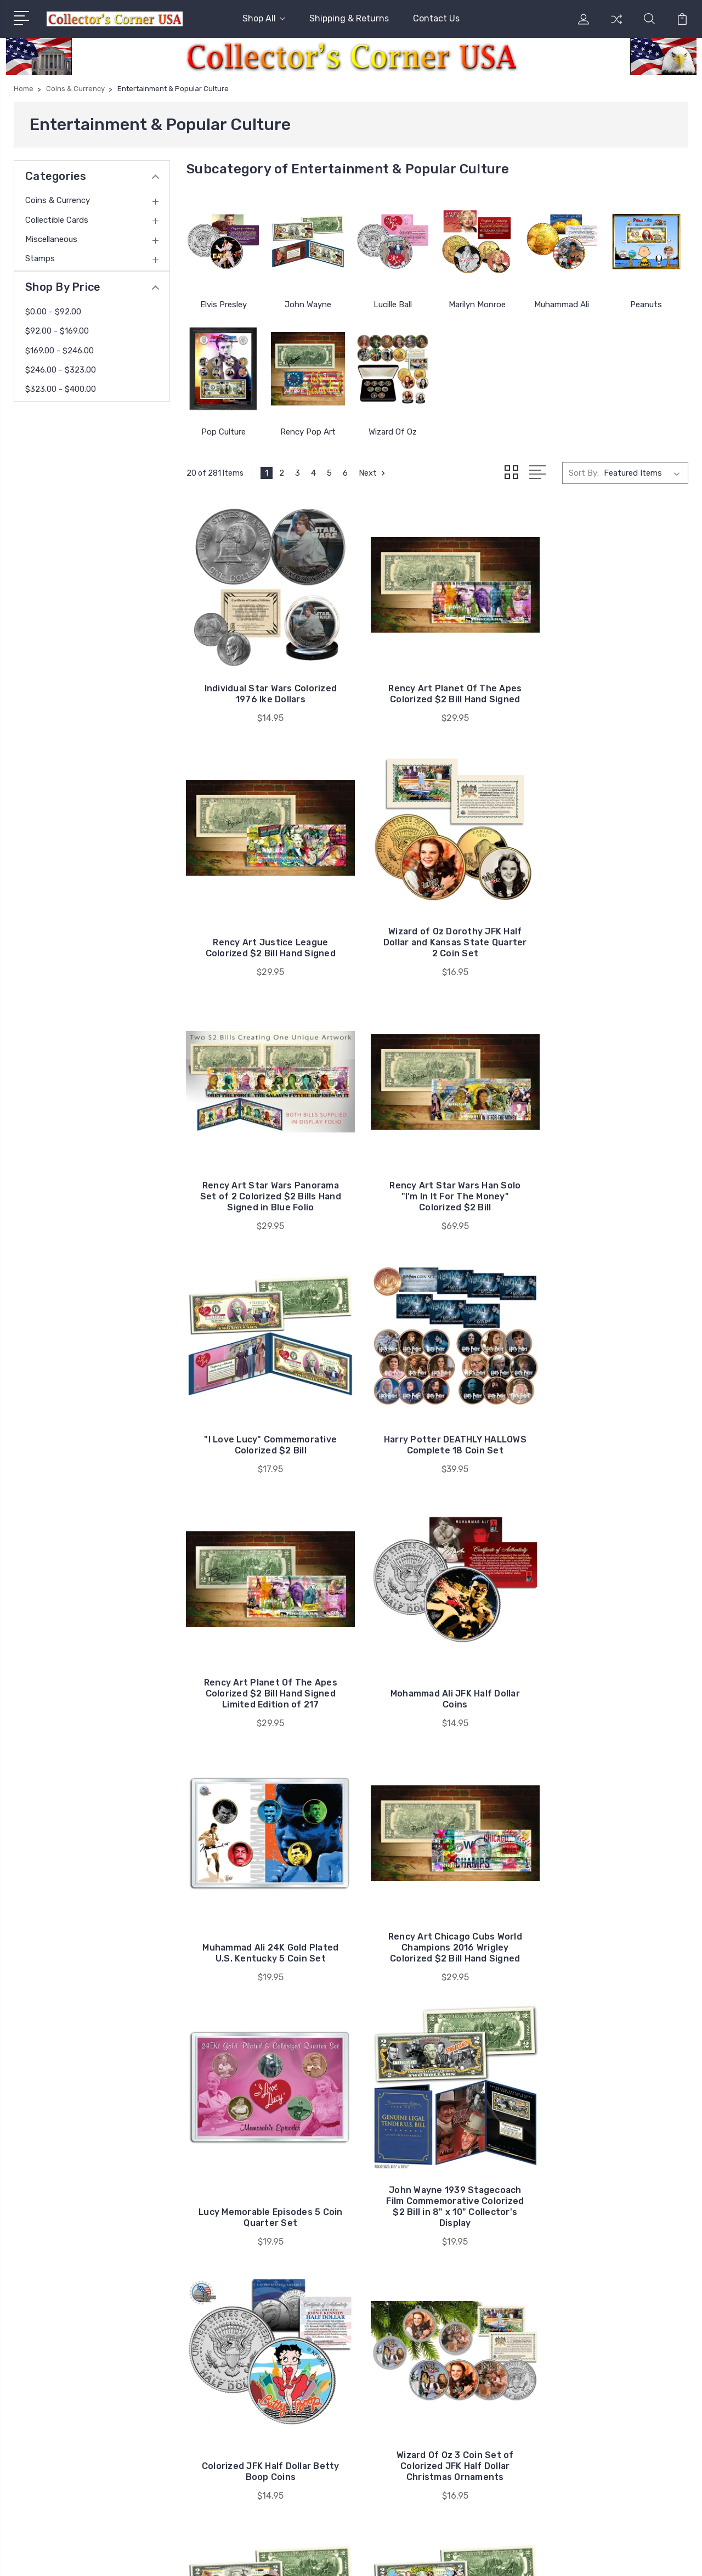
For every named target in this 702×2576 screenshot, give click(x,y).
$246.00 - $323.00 (60, 370)
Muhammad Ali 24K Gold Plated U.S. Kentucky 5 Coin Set (438, 1432)
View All (585, 2409)
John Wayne (308, 304)
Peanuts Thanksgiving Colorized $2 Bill (264, 2184)
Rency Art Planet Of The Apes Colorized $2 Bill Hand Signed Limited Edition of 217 (610, 1180)
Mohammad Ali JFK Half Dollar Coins (264, 1437)
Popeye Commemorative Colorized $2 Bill (610, 1942)
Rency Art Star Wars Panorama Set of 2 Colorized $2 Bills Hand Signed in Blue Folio (437, 933)
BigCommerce (202, 2557)
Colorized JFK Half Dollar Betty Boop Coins (610, 1701)
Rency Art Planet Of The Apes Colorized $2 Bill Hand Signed (437, 686)
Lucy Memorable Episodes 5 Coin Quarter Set (264, 1701)
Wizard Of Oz (393, 432)
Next (373, 472)
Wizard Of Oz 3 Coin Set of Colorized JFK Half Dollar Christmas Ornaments (265, 1937)
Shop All (263, 18)
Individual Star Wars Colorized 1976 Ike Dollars (264, 691)
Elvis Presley (223, 304)
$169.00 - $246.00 (59, 351)
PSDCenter (668, 2557)
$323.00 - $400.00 (60, 389)
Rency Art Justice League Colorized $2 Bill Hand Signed (610, 691)
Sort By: (584, 473)
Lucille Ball (392, 304)
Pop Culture (223, 432)
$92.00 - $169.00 (57, 331)
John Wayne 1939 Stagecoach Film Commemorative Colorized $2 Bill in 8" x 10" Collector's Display (437, 1685)
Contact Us (436, 18)
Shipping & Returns (349, 18)
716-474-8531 (56, 2353)
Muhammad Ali (561, 304)
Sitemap (252, 2557)
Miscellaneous (51, 239)
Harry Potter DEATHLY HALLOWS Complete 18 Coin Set (437, 1180)
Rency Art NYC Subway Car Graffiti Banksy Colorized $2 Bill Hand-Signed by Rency (437, 2178)
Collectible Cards (56, 220)
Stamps (40, 258)
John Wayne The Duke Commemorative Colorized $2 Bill (437, 1937)
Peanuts (646, 304)
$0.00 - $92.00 (53, 312)
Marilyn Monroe (477, 304)
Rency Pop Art (308, 432)
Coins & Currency (57, 200)
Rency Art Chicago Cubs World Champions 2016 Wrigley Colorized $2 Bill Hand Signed (610, 1426)
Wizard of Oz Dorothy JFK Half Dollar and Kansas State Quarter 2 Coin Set (265, 938)
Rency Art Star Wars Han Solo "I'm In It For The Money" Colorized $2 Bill (610, 938)
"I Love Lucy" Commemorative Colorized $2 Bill (265, 1180)
